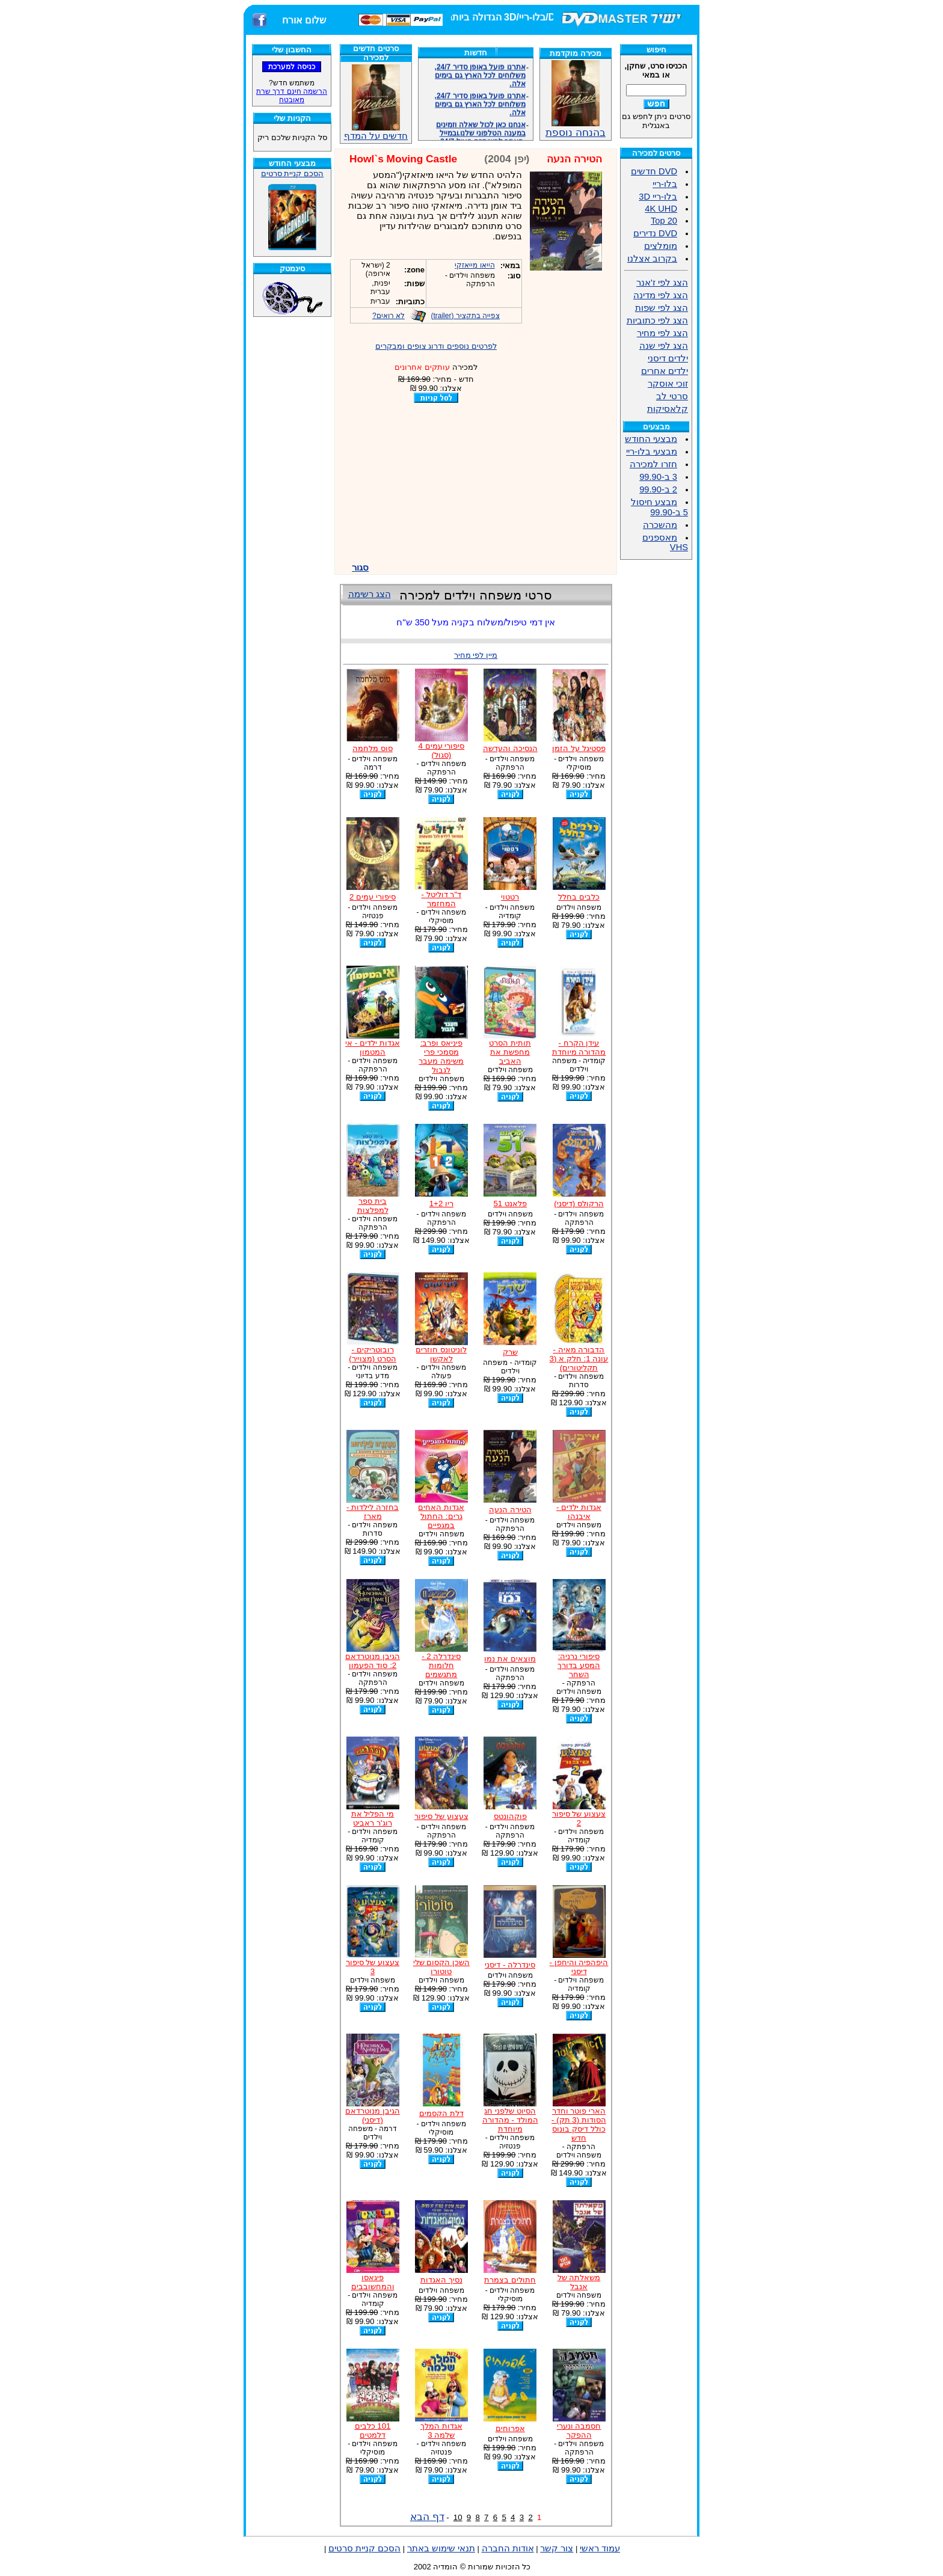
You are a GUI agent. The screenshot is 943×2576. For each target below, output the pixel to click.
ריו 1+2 (441, 1203)
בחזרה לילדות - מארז (372, 1512)
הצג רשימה (369, 594)
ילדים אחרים (664, 371)
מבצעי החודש (651, 439)
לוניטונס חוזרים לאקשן (441, 1354)
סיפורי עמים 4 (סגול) (441, 750)
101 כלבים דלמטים (373, 2430)
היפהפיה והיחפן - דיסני (579, 1967)
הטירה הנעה (510, 1509)
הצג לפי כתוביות (657, 320)
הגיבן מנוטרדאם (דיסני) (372, 2115)
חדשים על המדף (375, 102)
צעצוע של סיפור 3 (372, 1967)
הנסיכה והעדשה (510, 748)
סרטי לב (672, 396)
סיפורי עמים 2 (372, 896)
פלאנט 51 (510, 1203)
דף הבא (427, 2516)
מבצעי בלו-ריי (651, 451)
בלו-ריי (665, 184)
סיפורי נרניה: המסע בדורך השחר (579, 1665)
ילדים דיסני (668, 358)
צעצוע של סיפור (441, 1816)
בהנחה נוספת (575, 127)
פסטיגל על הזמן (578, 748)
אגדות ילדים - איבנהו (578, 1512)
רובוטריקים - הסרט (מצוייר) (372, 1354)
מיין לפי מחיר (475, 655)
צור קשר (556, 2548)
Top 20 (664, 220)
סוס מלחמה (372, 748)
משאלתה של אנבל (579, 2282)
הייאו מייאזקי (474, 265)
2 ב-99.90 (658, 489)
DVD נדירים (655, 233)
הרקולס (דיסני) (579, 1203)
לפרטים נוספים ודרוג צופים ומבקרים (436, 346)
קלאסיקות (667, 409)
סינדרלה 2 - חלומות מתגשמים (441, 1665)
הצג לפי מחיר (662, 333)
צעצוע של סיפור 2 (579, 1818)
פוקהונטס (510, 1816)
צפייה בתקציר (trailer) (465, 315)
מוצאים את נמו (509, 1658)
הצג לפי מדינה (660, 295)
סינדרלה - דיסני (510, 1964)
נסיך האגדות (441, 2279)
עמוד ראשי (600, 2548)
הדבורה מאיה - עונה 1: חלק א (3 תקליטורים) (579, 1358)
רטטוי (510, 896)
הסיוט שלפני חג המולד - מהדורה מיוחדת (510, 2119)
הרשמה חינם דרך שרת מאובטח (291, 95)
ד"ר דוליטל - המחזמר (442, 899)
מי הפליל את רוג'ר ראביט (372, 1818)
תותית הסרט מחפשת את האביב (510, 1052)
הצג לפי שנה (663, 346)
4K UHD (661, 208)
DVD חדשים (654, 171)
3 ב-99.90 (658, 477)
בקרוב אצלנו (652, 258)
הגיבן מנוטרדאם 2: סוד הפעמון (372, 1661)
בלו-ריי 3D (658, 196)
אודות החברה (508, 2548)
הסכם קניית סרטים (292, 173)
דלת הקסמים (441, 2113)
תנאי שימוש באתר (441, 2548)
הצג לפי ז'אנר (662, 282)
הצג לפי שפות (661, 308)
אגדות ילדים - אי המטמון (372, 1047)
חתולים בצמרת (510, 2279)
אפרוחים (510, 2428)
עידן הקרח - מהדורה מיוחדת (579, 1047)
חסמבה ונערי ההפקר (579, 2430)
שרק (510, 1352)
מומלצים (660, 246)
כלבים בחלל (579, 896)
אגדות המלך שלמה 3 (441, 2430)
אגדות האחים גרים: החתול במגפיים (441, 1516)
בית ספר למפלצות (373, 1206)
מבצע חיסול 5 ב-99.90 (659, 507)
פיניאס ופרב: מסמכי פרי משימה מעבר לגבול (441, 1056)
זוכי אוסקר (668, 383)
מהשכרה (660, 525)
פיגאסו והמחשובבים (373, 2282)
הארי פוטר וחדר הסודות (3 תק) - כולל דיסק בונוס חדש (578, 2124)
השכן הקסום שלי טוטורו (441, 1967)
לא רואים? (388, 315)
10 (457, 2517)
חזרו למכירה (653, 464)
